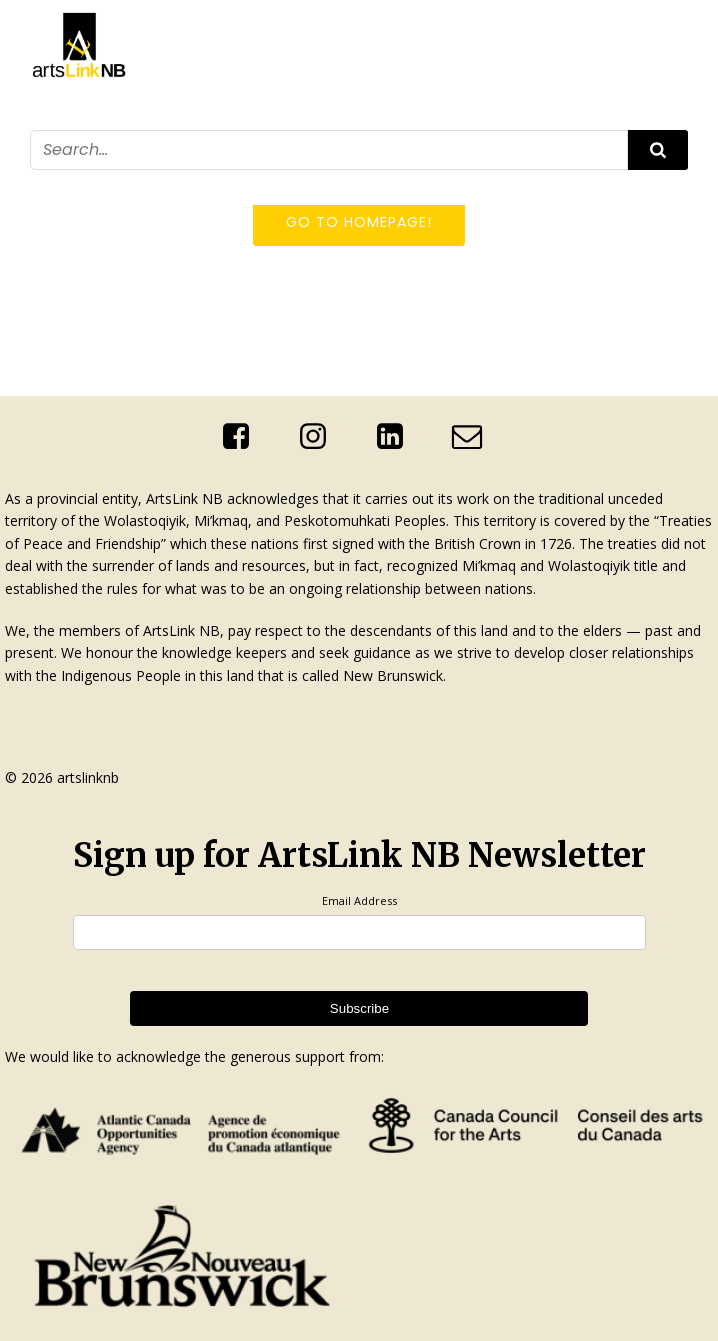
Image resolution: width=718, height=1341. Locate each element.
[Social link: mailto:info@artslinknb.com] (474, 437)
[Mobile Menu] (676, 183)
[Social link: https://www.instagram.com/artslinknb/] (320, 437)
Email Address (359, 900)
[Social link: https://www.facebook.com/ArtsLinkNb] (243, 437)
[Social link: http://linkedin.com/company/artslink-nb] (397, 437)
